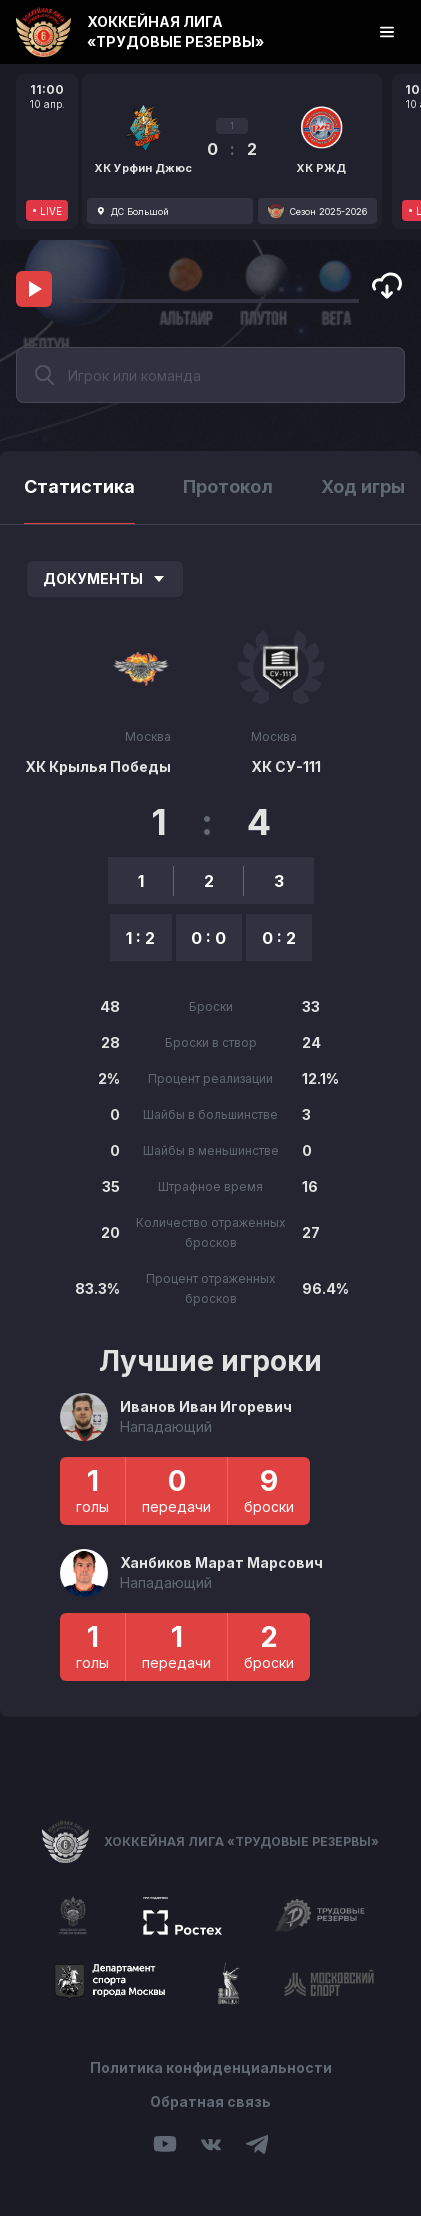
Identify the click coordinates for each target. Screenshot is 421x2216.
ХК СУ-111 (286, 766)
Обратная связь (210, 2101)
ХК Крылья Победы (98, 766)
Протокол (228, 486)
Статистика (79, 486)
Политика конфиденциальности (211, 2067)
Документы (105, 578)
